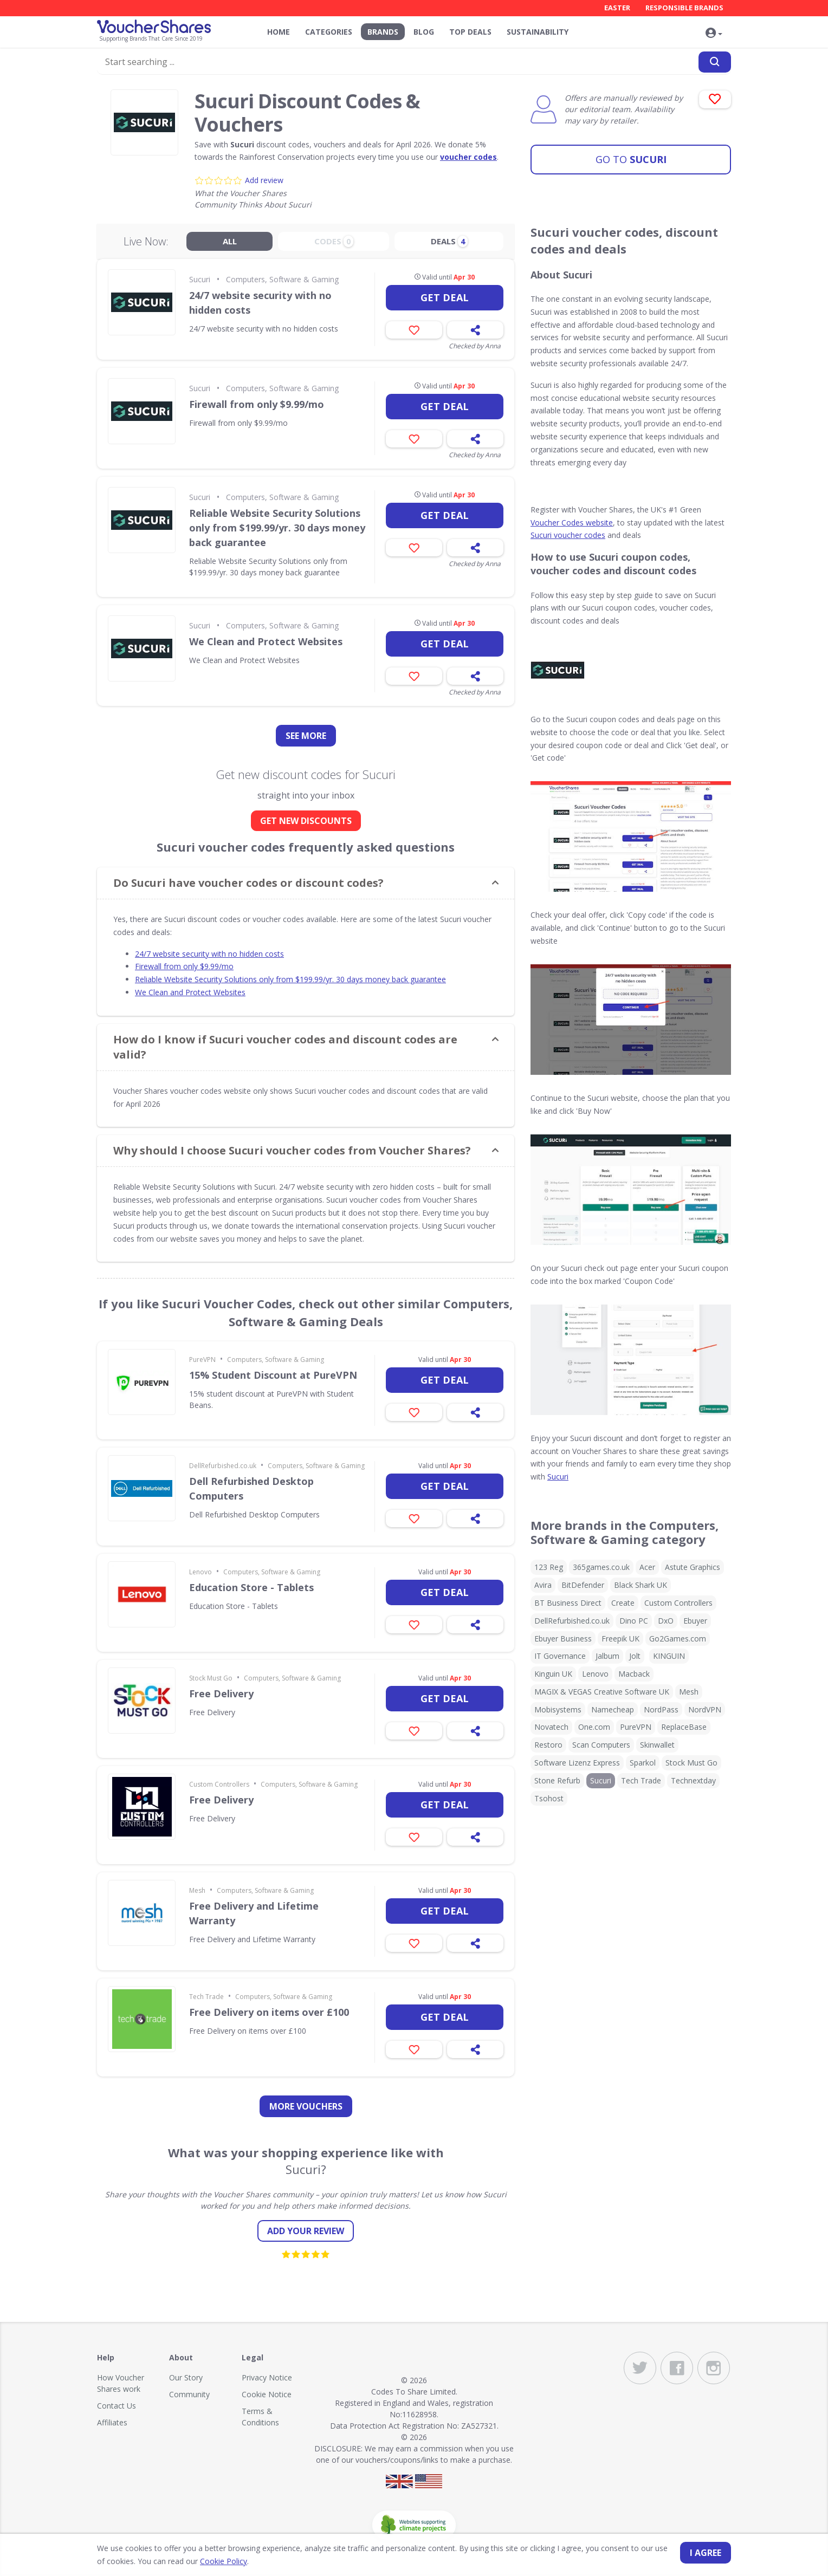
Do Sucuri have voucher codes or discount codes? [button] (248, 882)
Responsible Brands (684, 7)
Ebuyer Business (563, 1638)
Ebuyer (695, 1620)
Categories (328, 32)
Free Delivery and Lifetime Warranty (254, 1913)
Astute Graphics (692, 1567)
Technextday (693, 1780)
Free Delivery (221, 1693)
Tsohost (549, 1798)
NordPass (661, 1709)
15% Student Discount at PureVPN (273, 1374)
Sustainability (537, 32)
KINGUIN (669, 1656)
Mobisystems (557, 1709)
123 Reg (548, 1567)
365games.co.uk (601, 1567)
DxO (666, 1620)
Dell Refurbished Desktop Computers (251, 1488)
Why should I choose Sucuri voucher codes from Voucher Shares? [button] (292, 1150)
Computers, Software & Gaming (282, 279)
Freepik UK (620, 1638)
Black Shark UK (640, 1585)
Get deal (445, 297)
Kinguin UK (553, 1674)
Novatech (551, 1727)
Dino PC (633, 1620)
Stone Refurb (557, 1780)
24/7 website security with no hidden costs (260, 302)
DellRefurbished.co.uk (222, 1465)
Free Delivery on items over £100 (269, 2012)
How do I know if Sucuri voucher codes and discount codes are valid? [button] (285, 1047)
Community (189, 2394)
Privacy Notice (267, 2377)
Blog (423, 32)
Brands (382, 32)
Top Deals (470, 32)
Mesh (197, 1890)
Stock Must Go (210, 1678)
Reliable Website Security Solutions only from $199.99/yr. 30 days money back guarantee (277, 528)
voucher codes (468, 157)
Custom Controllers (219, 1784)
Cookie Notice (267, 2394)
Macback (634, 1674)
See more (306, 736)
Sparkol (643, 1762)
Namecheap (612, 1709)
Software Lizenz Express (577, 1762)
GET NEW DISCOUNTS (306, 821)
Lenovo (200, 1571)
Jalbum (607, 1656)
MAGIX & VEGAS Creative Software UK (601, 1691)
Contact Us (116, 2405)
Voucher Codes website (572, 522)
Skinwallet (657, 1745)
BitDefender (582, 1585)
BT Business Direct (567, 1603)
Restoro (548, 1745)
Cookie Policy (213, 2561)
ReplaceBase (684, 1727)
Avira (543, 1585)
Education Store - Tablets (251, 1587)
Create (623, 1603)
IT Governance (560, 1656)
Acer (647, 1567)
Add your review (305, 2231)
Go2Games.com (677, 1638)
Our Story (186, 2377)
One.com (594, 1727)
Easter (617, 7)
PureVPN (202, 1359)
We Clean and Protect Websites (265, 641)
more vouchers (305, 2106)
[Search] (714, 61)
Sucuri (631, 154)
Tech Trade (206, 1996)
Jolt (635, 1656)
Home (278, 32)
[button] (715, 33)
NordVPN (704, 1709)
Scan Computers (601, 1745)
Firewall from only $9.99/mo (256, 404)
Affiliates (112, 2422)
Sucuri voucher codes (568, 535)
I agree (705, 2553)
